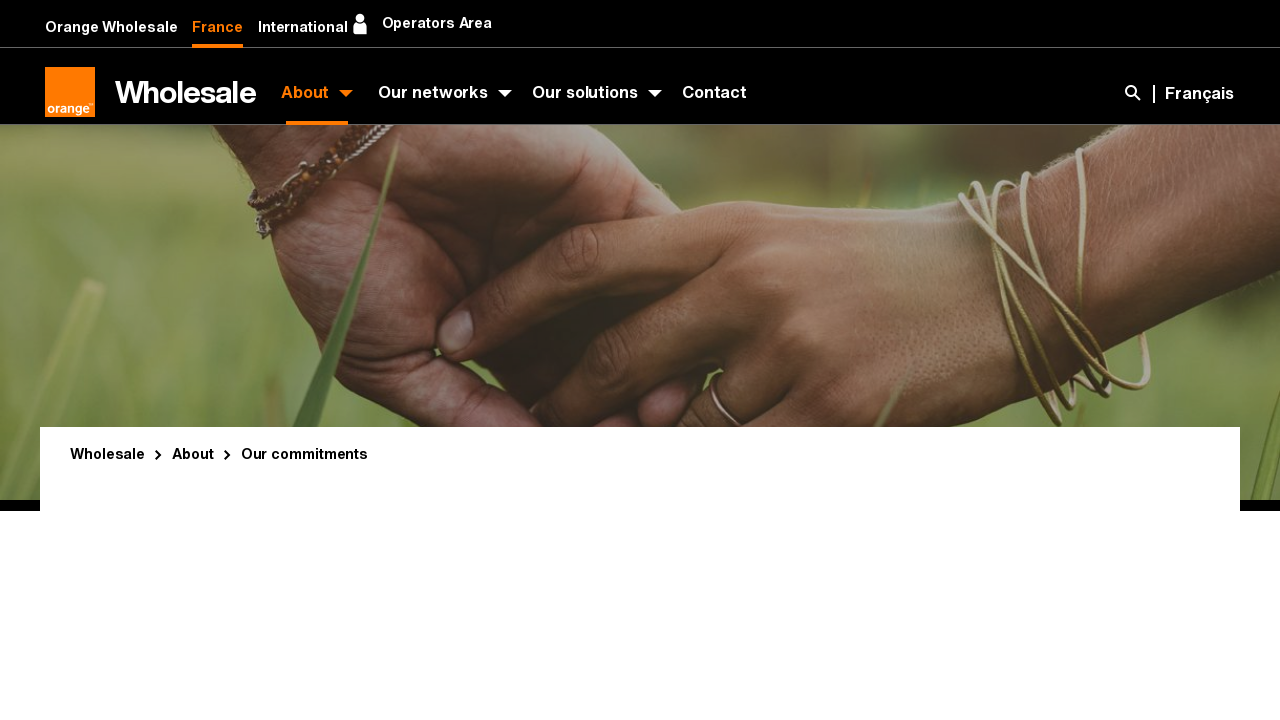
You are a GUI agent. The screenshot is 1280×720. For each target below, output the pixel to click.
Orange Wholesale (111, 27)
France (217, 27)
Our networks (433, 92)
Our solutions (585, 92)
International (303, 27)
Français (1199, 94)
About (305, 92)
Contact (714, 92)
